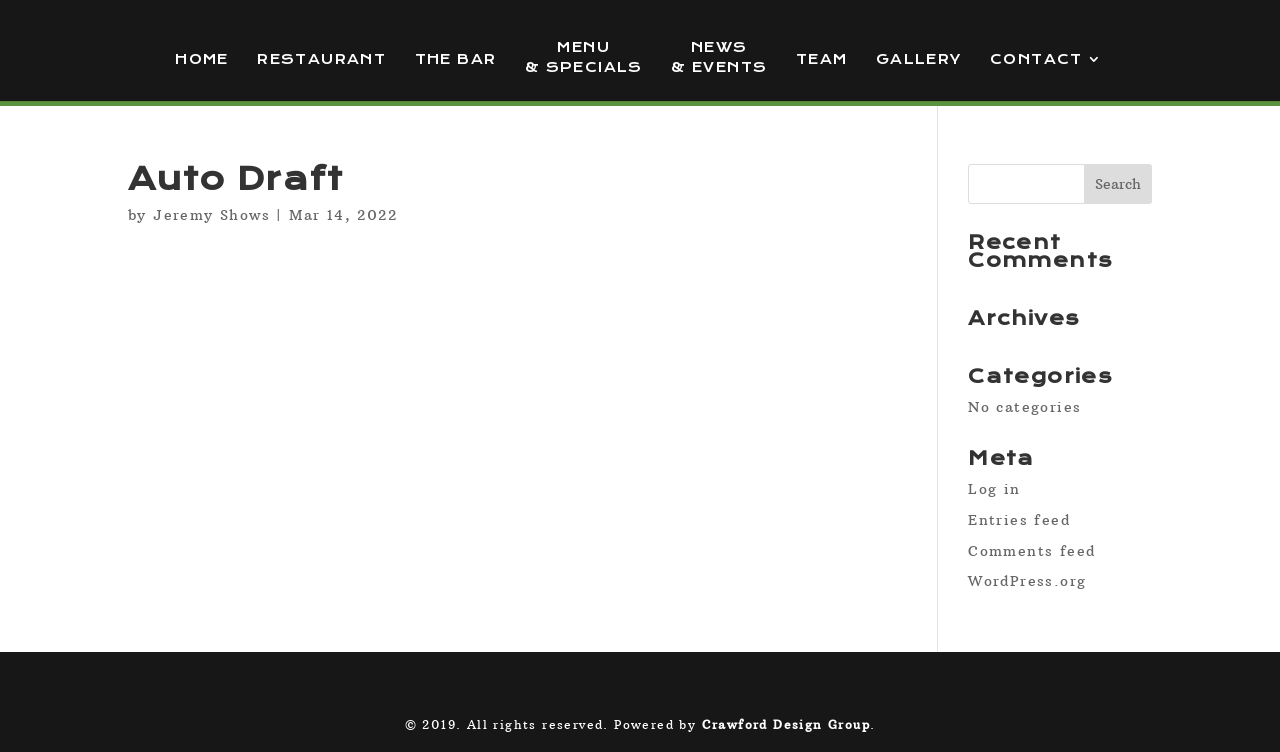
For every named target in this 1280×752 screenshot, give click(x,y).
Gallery (919, 59)
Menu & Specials (584, 57)
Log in (994, 489)
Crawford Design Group (786, 724)
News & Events (719, 57)
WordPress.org (1027, 581)
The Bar (456, 59)
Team (822, 59)
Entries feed (1019, 520)
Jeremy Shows (211, 215)
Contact (1036, 59)
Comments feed (1031, 551)
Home (202, 59)
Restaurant (321, 59)
